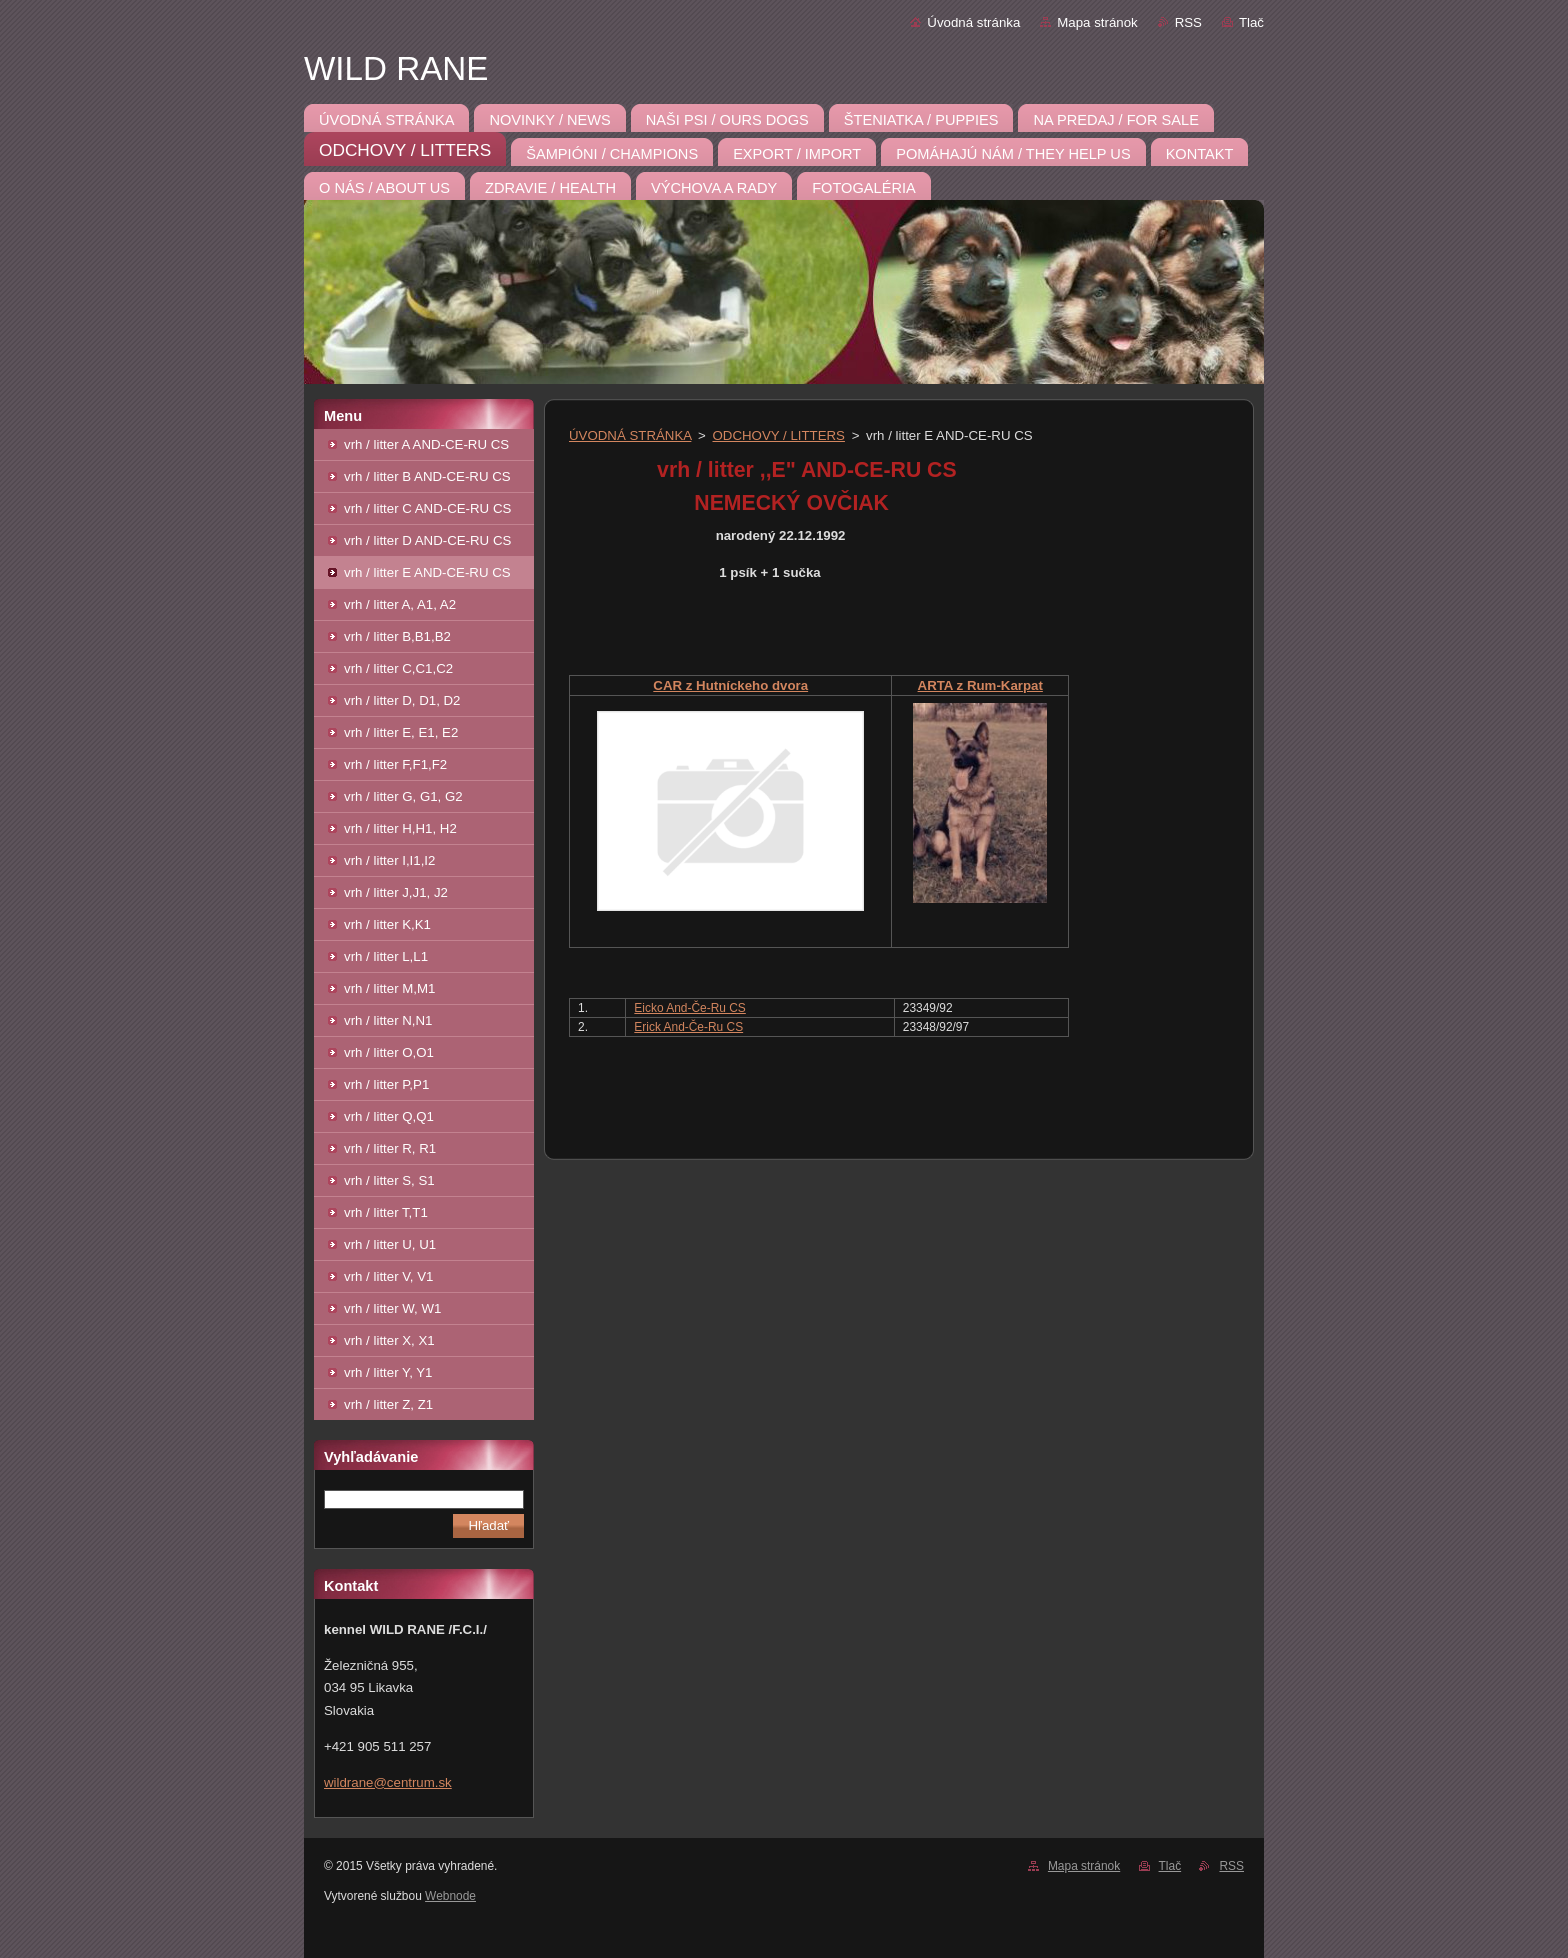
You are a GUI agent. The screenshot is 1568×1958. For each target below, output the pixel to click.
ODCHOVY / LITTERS (779, 435)
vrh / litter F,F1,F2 (395, 764)
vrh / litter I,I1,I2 (389, 860)
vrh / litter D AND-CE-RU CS (427, 540)
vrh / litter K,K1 (387, 924)
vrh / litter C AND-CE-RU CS (427, 508)
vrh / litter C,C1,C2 (398, 668)
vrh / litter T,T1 (386, 1212)
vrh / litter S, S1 (389, 1180)
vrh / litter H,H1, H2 (400, 828)
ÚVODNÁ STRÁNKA (630, 435)
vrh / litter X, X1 (389, 1340)
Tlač (1251, 22)
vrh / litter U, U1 (390, 1244)
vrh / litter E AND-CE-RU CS (427, 572)
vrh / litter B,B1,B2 (397, 636)
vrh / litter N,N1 (388, 1020)
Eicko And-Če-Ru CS (689, 1008)
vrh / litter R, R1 (390, 1148)
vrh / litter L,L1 (386, 956)
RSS (1188, 22)
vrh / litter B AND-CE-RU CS (427, 476)
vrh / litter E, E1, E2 (401, 732)
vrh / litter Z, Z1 (388, 1404)
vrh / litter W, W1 (392, 1308)
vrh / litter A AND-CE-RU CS (426, 444)
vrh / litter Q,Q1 (389, 1116)
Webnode (450, 1896)
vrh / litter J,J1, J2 (396, 892)
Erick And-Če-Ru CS (688, 1027)
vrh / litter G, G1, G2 (403, 796)
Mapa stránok (1097, 22)
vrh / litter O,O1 (389, 1052)
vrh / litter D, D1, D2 (402, 700)
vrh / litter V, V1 (388, 1276)
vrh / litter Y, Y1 (388, 1372)
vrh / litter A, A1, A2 (400, 604)
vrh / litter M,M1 (389, 988)
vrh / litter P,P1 (386, 1084)
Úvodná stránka (973, 22)
